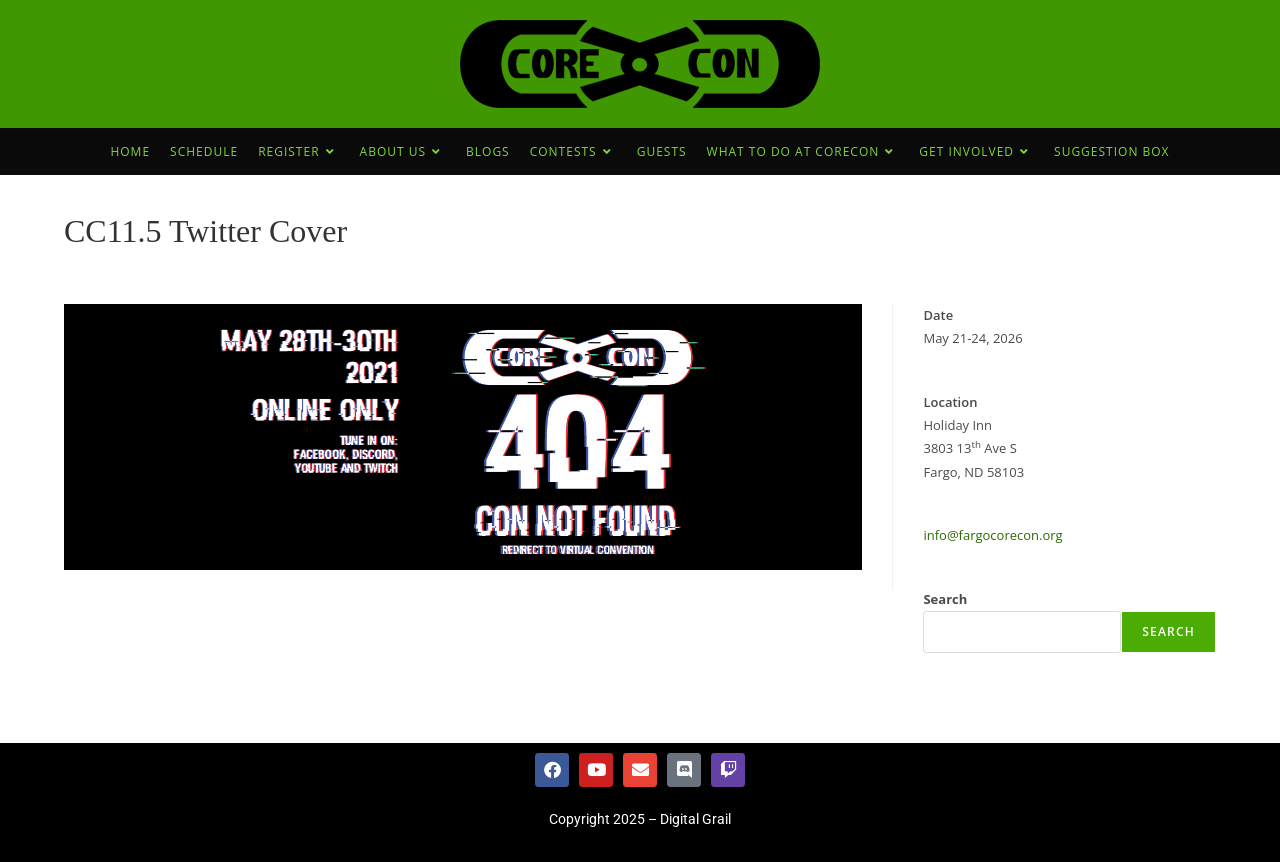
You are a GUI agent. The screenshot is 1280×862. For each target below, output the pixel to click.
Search (945, 599)
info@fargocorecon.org (992, 535)
